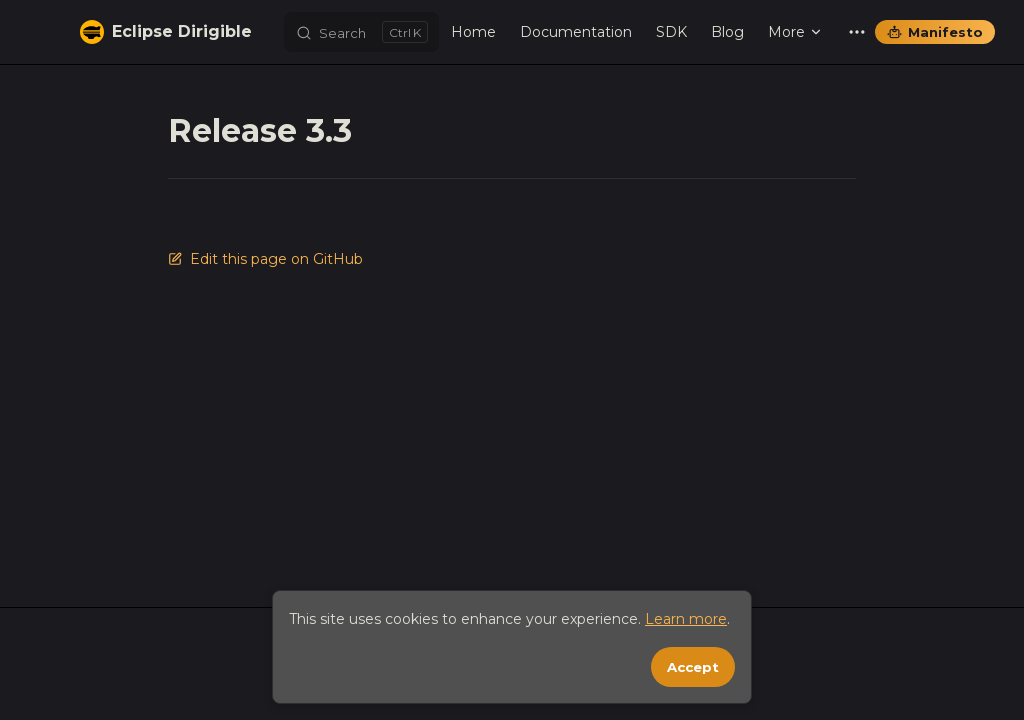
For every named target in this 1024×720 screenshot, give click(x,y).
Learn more (686, 619)
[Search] (361, 32)
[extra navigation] (857, 32)
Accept (693, 667)
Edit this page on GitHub (265, 259)
